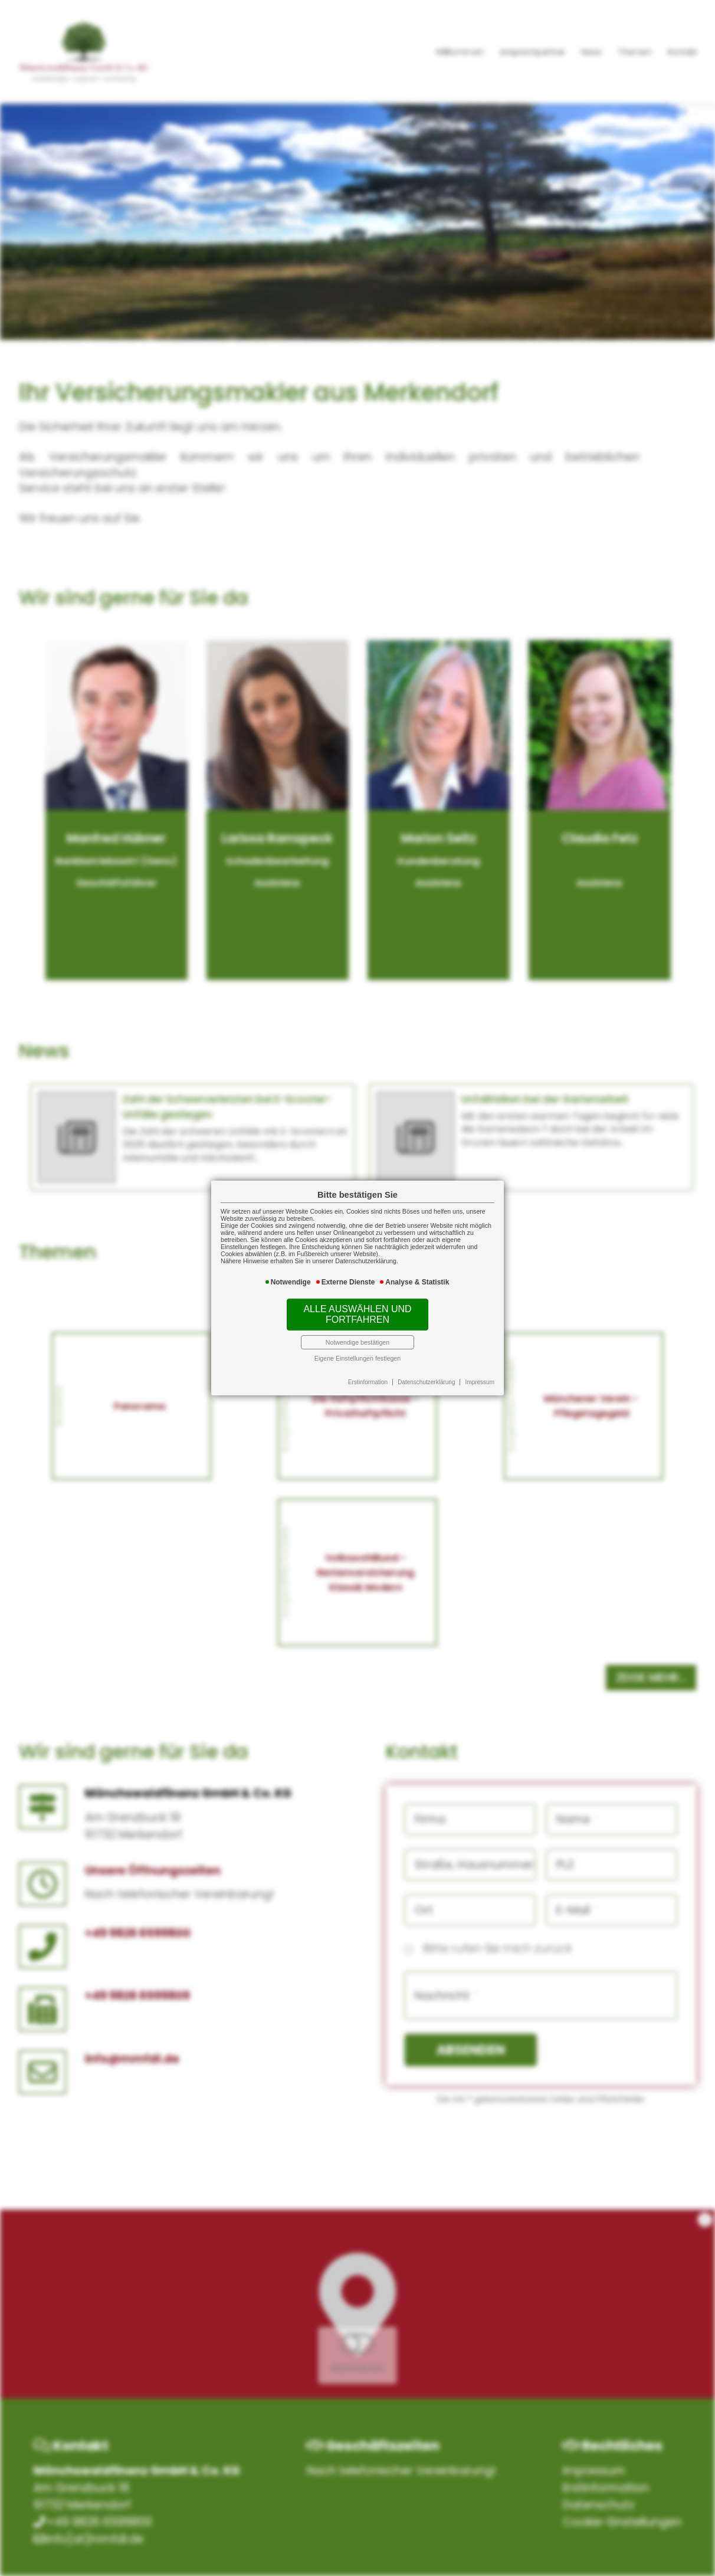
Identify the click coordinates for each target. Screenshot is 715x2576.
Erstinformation (368, 1382)
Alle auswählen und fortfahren (357, 1314)
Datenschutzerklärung (426, 1382)
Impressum (479, 1382)
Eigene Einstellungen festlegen (357, 1358)
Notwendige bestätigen (357, 1342)
